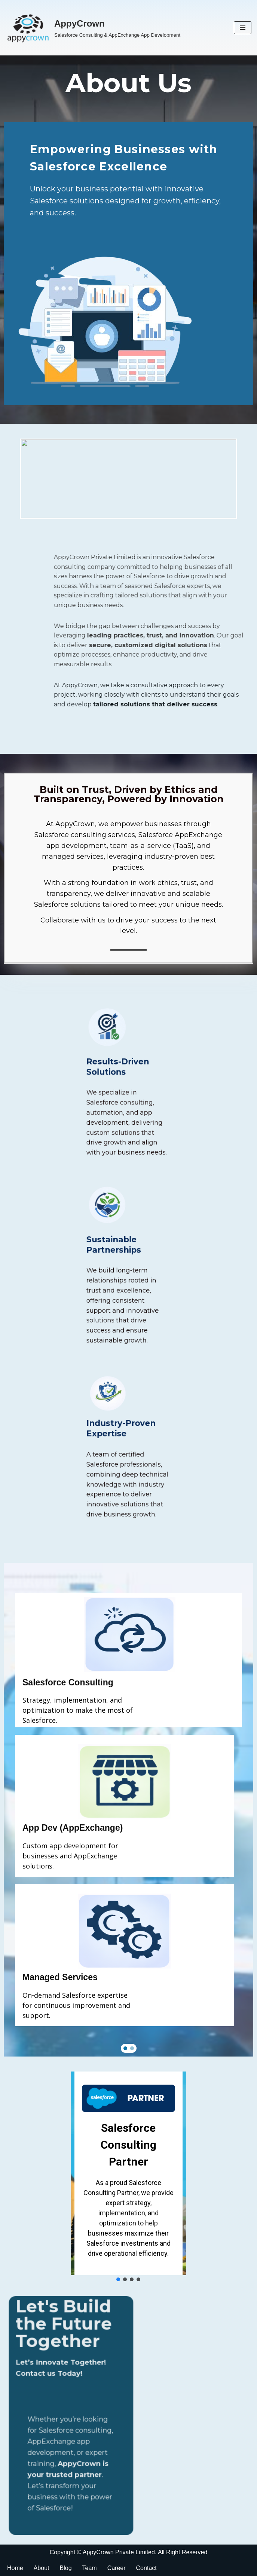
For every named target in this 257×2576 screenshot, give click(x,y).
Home (15, 2568)
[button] (125, 2048)
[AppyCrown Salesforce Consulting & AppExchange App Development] (93, 27)
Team (89, 2568)
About (41, 2568)
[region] (128, 1810)
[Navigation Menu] (242, 27)
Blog (66, 2568)
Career (116, 2568)
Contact (146, 2568)
